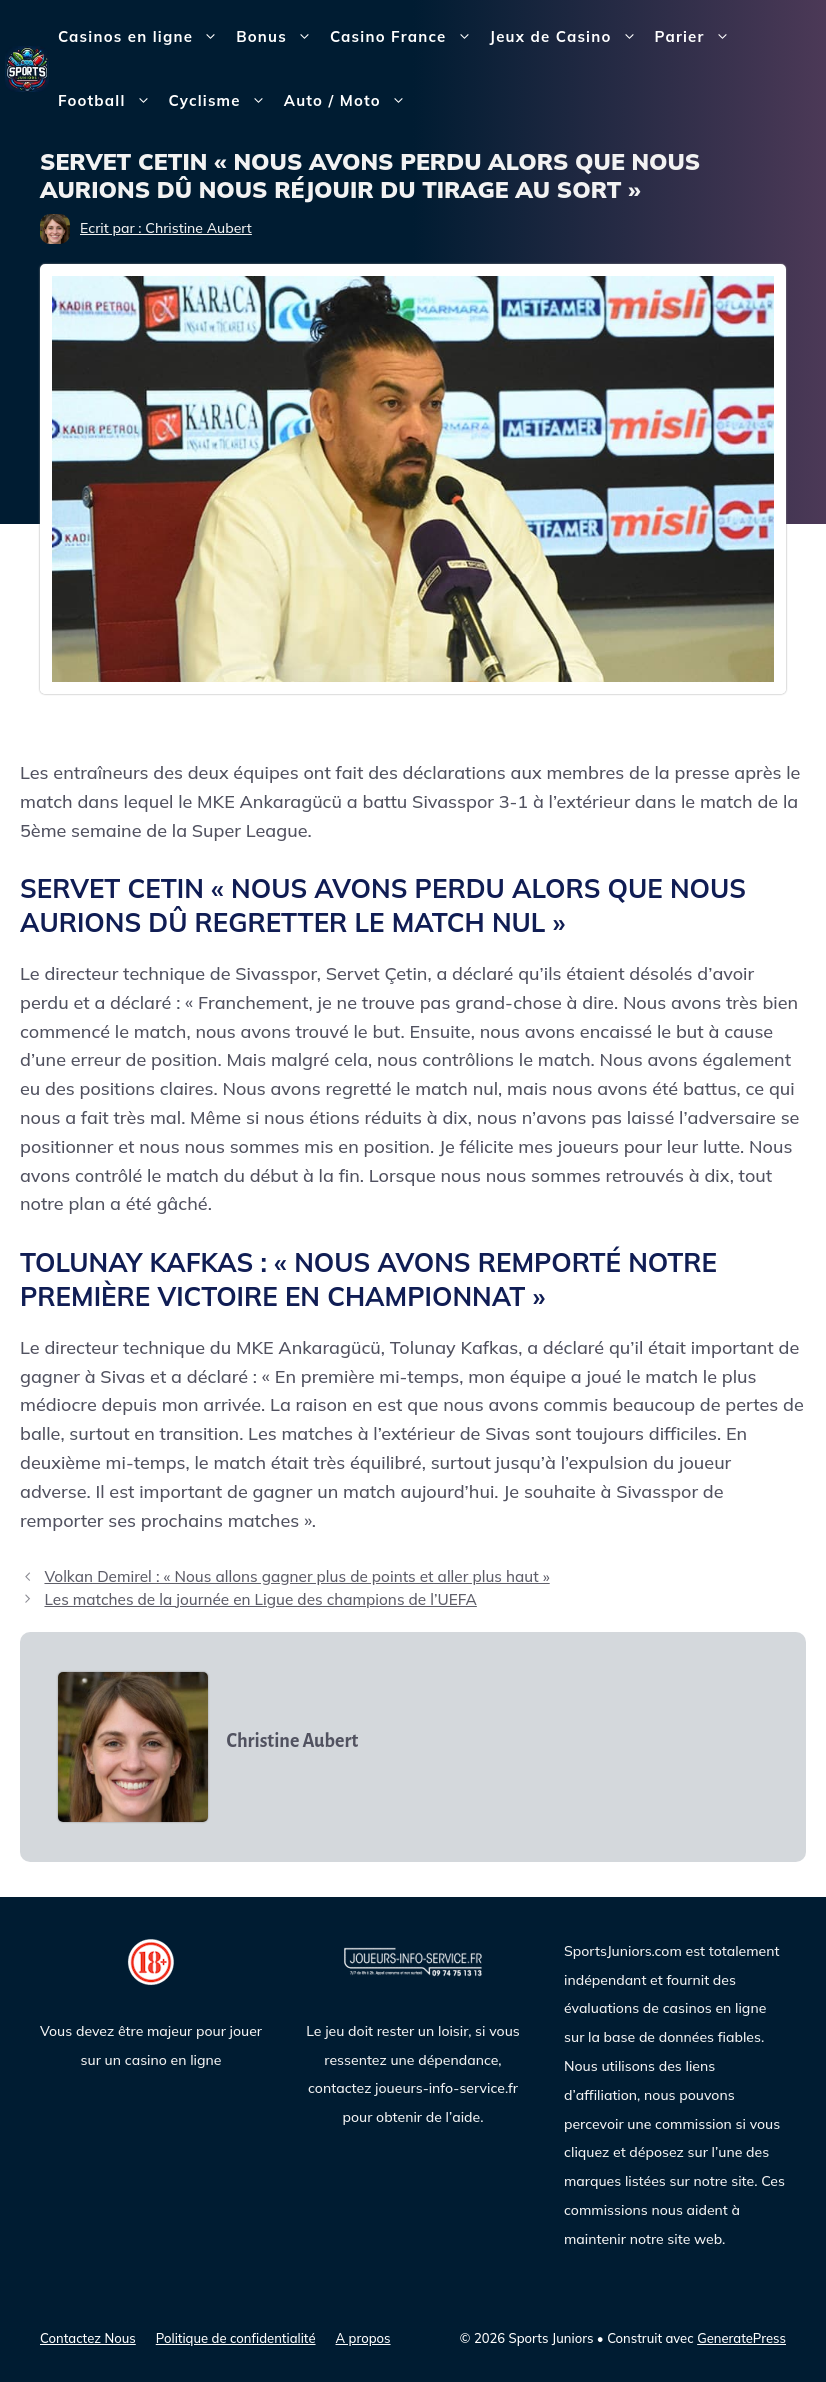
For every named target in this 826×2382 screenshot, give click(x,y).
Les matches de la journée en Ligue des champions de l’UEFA (260, 1599)
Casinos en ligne (142, 37)
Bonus (278, 37)
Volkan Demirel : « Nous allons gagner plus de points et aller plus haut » (296, 1576)
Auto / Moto (349, 101)
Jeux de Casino (568, 37)
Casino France (405, 37)
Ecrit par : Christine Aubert (166, 228)
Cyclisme (222, 101)
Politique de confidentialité (236, 2338)
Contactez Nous (88, 2338)
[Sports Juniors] (27, 67)
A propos (363, 2338)
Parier (697, 37)
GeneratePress (741, 2338)
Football (109, 101)
